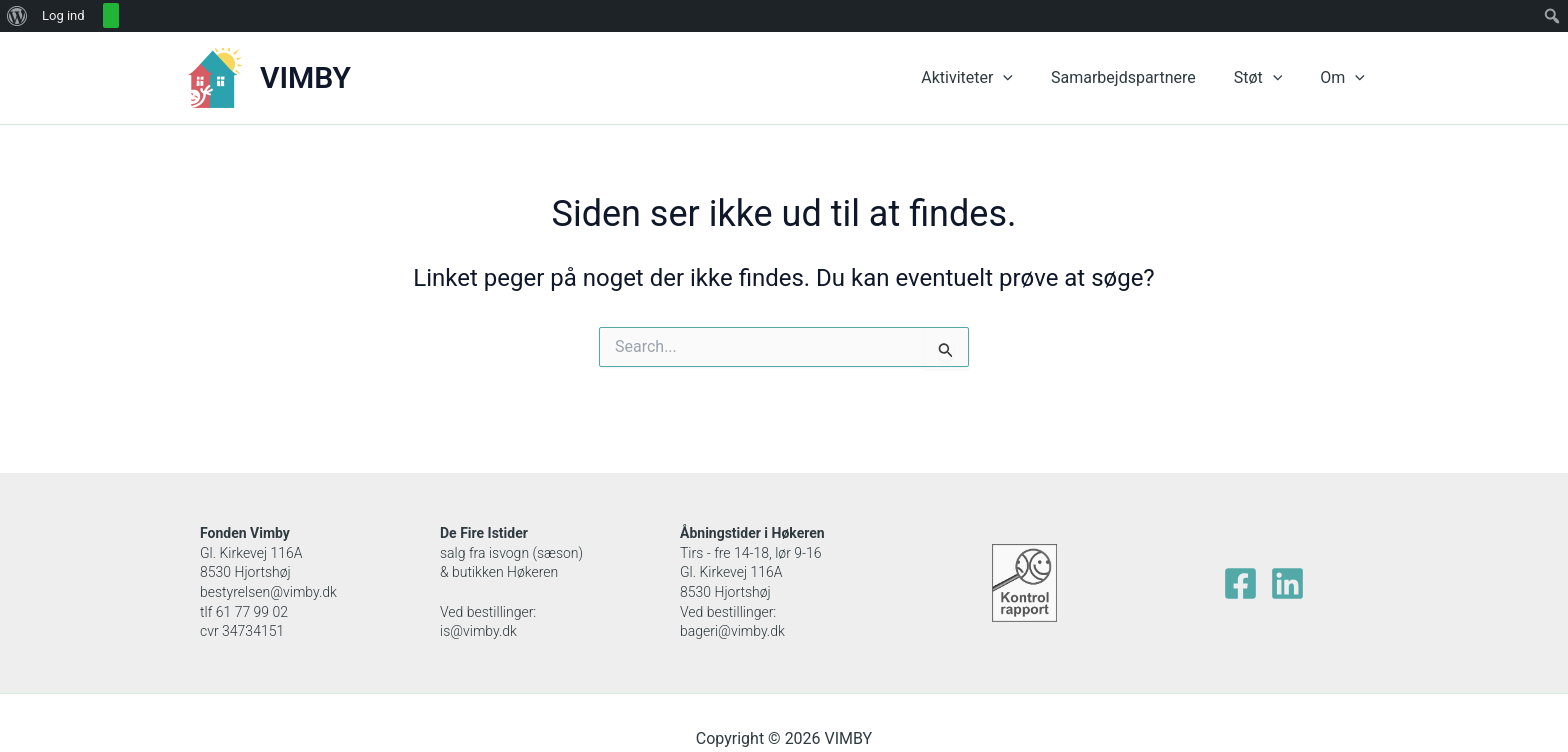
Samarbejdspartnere (1138, 77)
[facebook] (1240, 583)
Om (1345, 78)
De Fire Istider (484, 533)
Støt (1267, 78)
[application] (1024, 78)
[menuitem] (17, 16)
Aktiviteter (988, 78)
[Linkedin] (1287, 583)
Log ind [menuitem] (63, 15)
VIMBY (305, 77)
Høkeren (798, 533)
